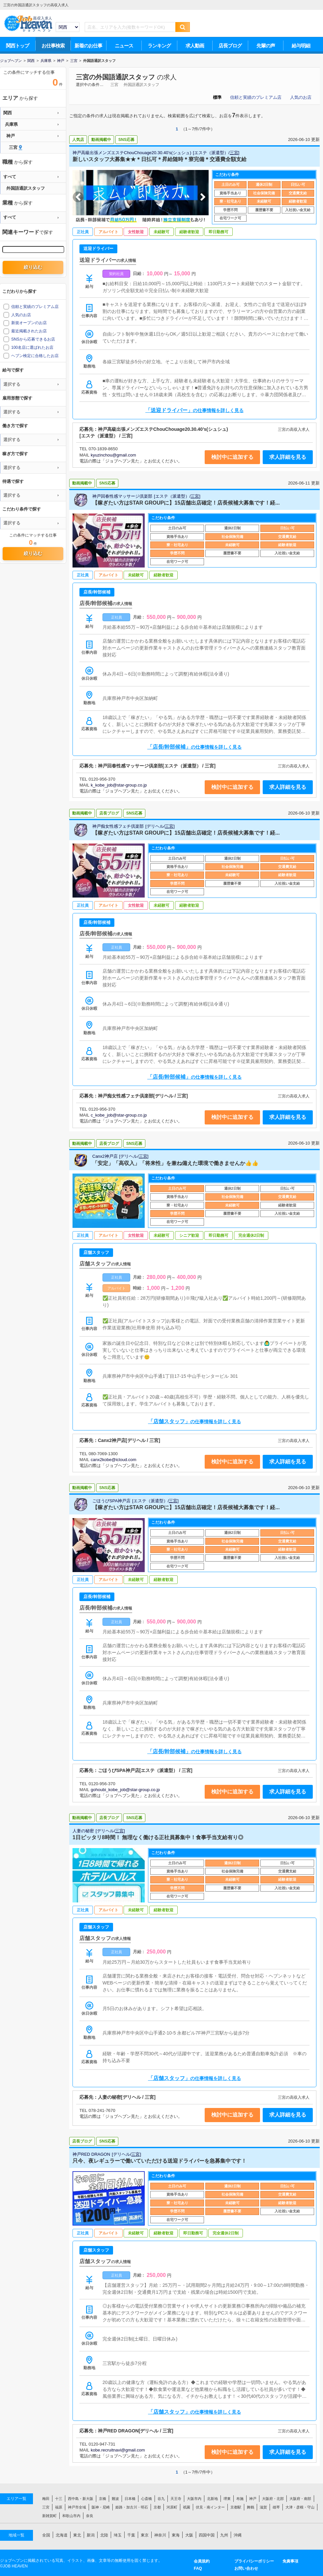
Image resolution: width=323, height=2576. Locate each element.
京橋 (102, 2499)
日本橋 (130, 2499)
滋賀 (263, 2507)
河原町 (171, 2507)
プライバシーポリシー (254, 2561)
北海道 (62, 2535)
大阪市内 (194, 2499)
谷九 (161, 2499)
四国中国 (207, 2535)
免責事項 (290, 2561)
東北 (77, 2535)
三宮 (114, 84)
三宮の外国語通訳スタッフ (115, 77)
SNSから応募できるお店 (33, 339)
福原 (58, 2507)
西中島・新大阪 (80, 2499)
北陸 (104, 2535)
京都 (157, 2507)
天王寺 (175, 2499)
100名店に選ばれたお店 (32, 347)
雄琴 (276, 2507)
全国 (46, 2535)
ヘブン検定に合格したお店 (35, 355)
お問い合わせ (246, 2568)
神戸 (252, 2499)
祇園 (186, 2507)
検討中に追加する (232, 457)
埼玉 (118, 2535)
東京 (145, 2535)
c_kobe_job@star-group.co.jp (119, 1115)
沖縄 (238, 2535)
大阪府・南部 (300, 2499)
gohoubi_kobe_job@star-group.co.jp (125, 1789)
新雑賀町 (49, 2516)
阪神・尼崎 (101, 2507)
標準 (217, 97)
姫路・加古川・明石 (131, 2507)
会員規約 (202, 2561)
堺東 (227, 2499)
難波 (115, 2499)
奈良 (89, 2516)
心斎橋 (146, 2499)
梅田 (45, 2499)
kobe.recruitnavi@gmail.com (118, 2450)
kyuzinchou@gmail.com (113, 455)
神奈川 (160, 2535)
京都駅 (235, 2507)
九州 (224, 2535)
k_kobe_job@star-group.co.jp (119, 785)
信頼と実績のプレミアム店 (255, 97)
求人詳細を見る (287, 457)
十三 (58, 2499)
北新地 (212, 2499)
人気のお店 (300, 97)
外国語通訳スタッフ (141, 84)
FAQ (198, 2568)
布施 (240, 2499)
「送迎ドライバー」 (194, 410)
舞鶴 (250, 2507)
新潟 (91, 2535)
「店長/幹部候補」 (194, 747)
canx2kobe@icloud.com (113, 1459)
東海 (176, 2535)
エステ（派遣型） (211, 152)
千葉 (131, 2535)
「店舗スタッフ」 (194, 1421)
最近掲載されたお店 (29, 331)
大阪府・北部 (273, 2499)
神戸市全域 (77, 2507)
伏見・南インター (210, 2507)
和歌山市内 (71, 2516)
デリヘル (155, 826)
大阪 (189, 2535)
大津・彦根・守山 (299, 2507)
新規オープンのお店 (29, 322)
